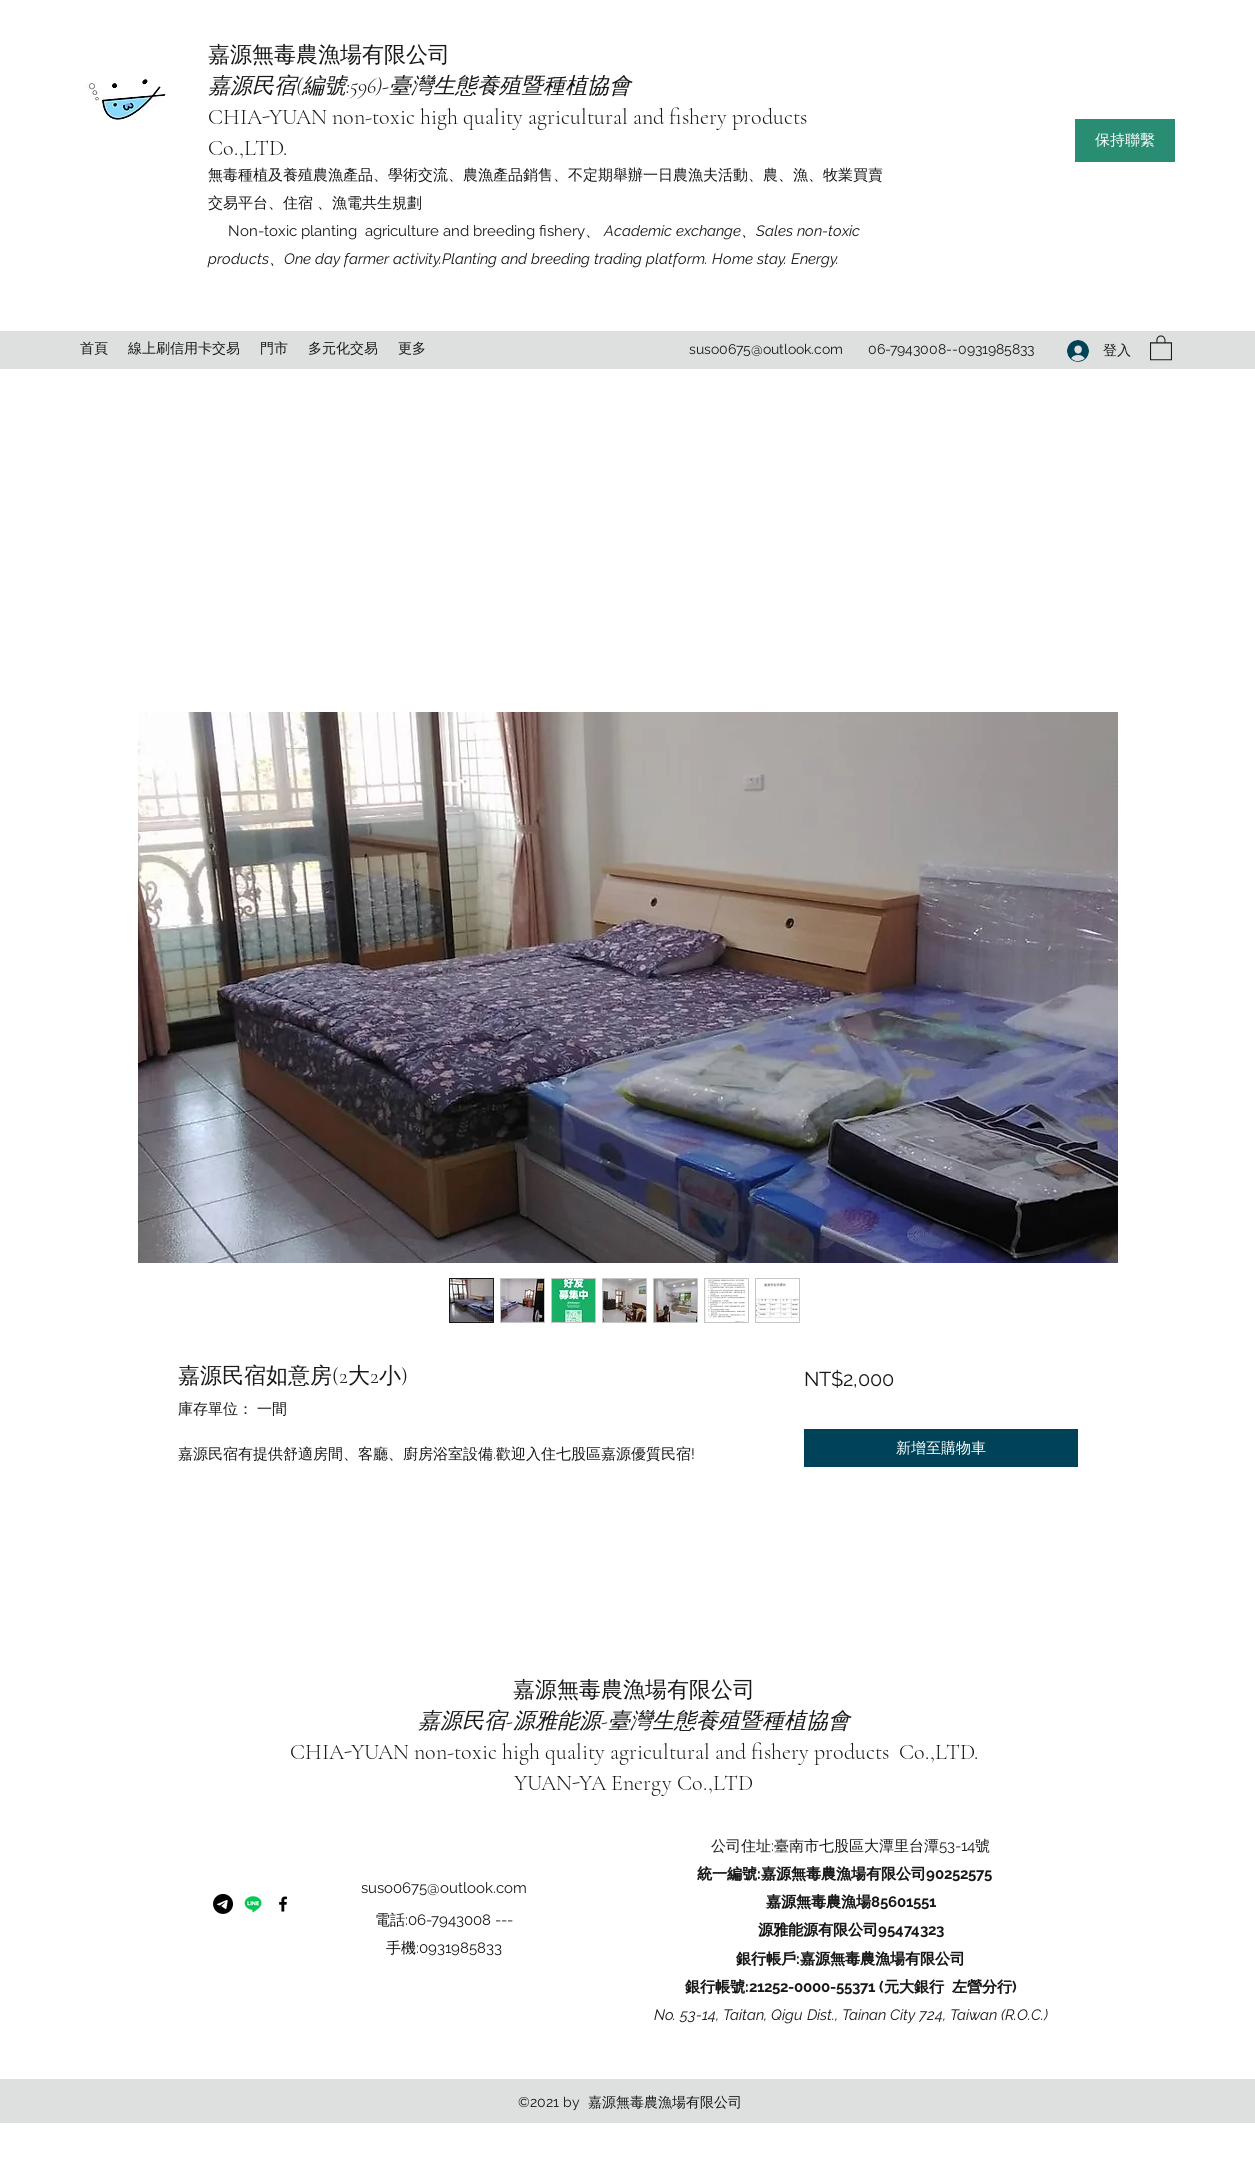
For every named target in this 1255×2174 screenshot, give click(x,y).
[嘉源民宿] (253, 1904)
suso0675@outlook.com (766, 349)
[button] (1125, 140)
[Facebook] (283, 1904)
